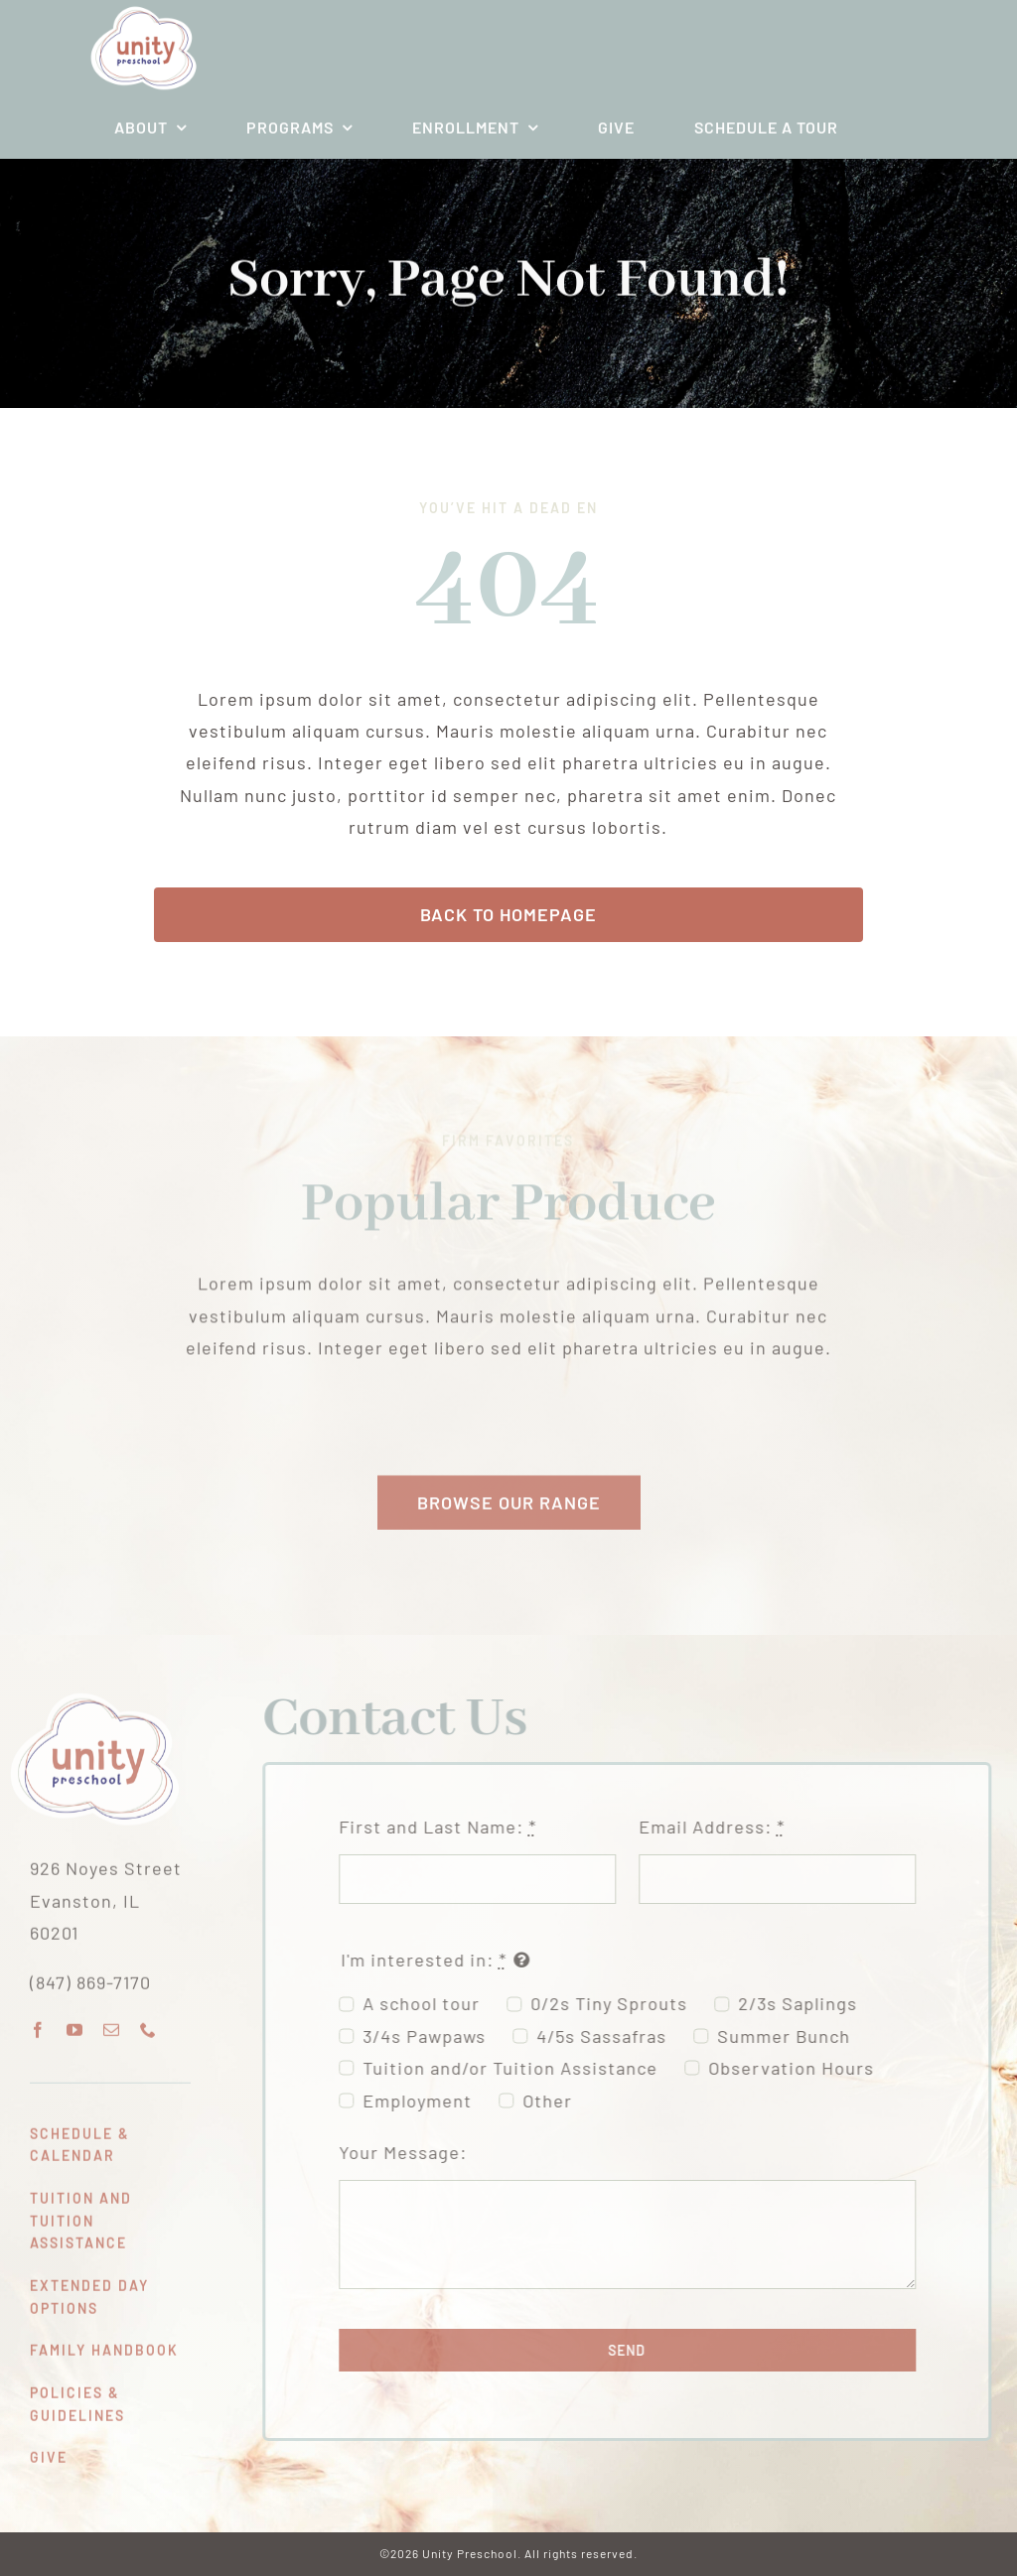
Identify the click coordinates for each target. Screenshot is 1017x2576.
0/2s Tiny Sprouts (616, 2003)
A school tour (429, 2003)
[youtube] (75, 2022)
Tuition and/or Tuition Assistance (517, 2068)
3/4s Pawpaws (432, 2036)
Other (555, 2100)
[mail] (111, 2022)
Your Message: (411, 2152)
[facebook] (38, 2022)
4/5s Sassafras (609, 2036)
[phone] (148, 2022)
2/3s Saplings (805, 2003)
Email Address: (720, 1826)
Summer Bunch (791, 2036)
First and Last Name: (445, 1826)
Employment (425, 2100)
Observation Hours (799, 2068)
